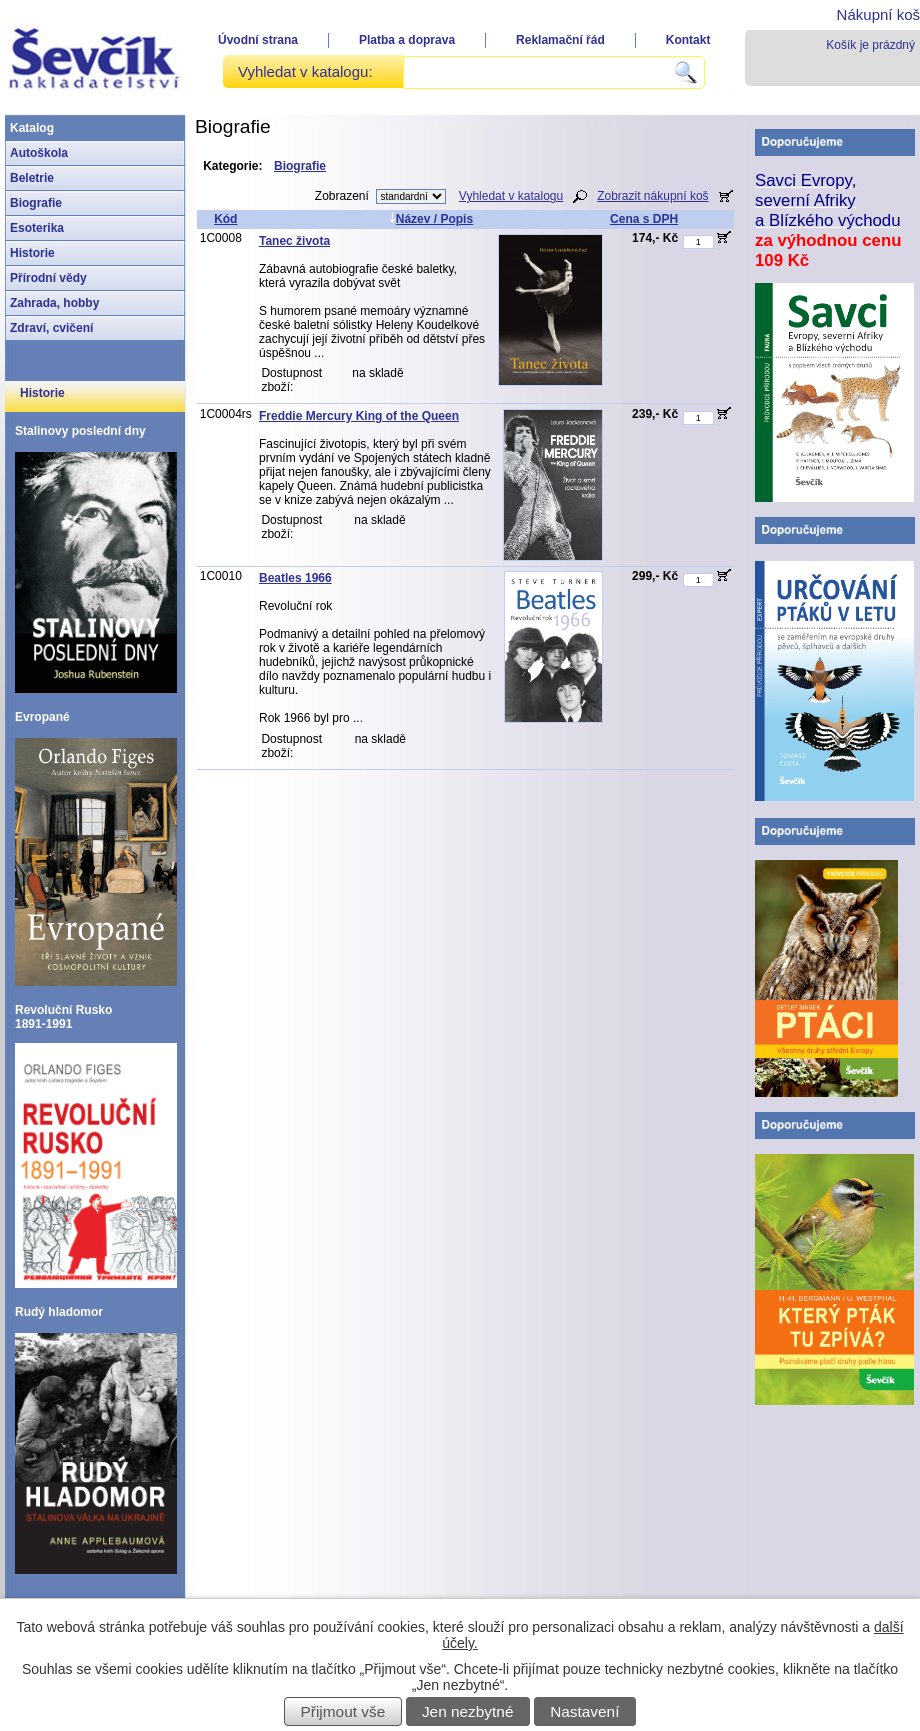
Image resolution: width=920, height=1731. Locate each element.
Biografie (36, 203)
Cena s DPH (644, 219)
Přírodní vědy (48, 278)
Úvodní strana (258, 40)
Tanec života (294, 241)
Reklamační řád (560, 40)
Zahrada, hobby (54, 303)
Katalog (32, 128)
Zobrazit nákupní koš (652, 196)
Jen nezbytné (468, 1711)
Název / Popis (431, 219)
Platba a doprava (407, 40)
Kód (225, 219)
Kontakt (688, 40)
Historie (32, 253)
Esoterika (37, 228)
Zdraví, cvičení (51, 328)
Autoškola (39, 153)
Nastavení (584, 1711)
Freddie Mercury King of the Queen (359, 416)
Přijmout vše (343, 1711)
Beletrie (32, 178)
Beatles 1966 (295, 578)
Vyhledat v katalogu (511, 196)
